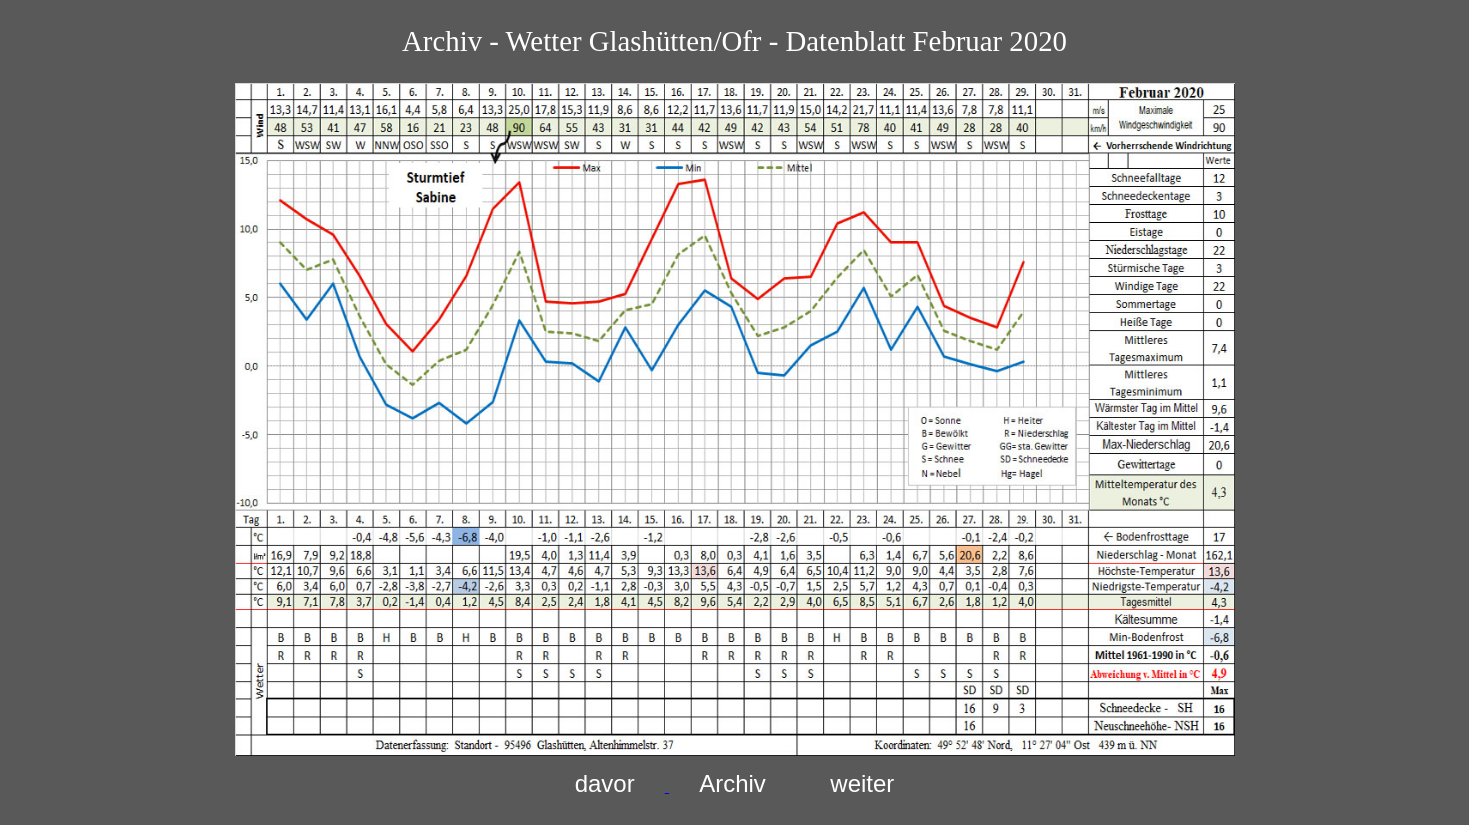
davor (605, 783)
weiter (862, 783)
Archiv (732, 783)
